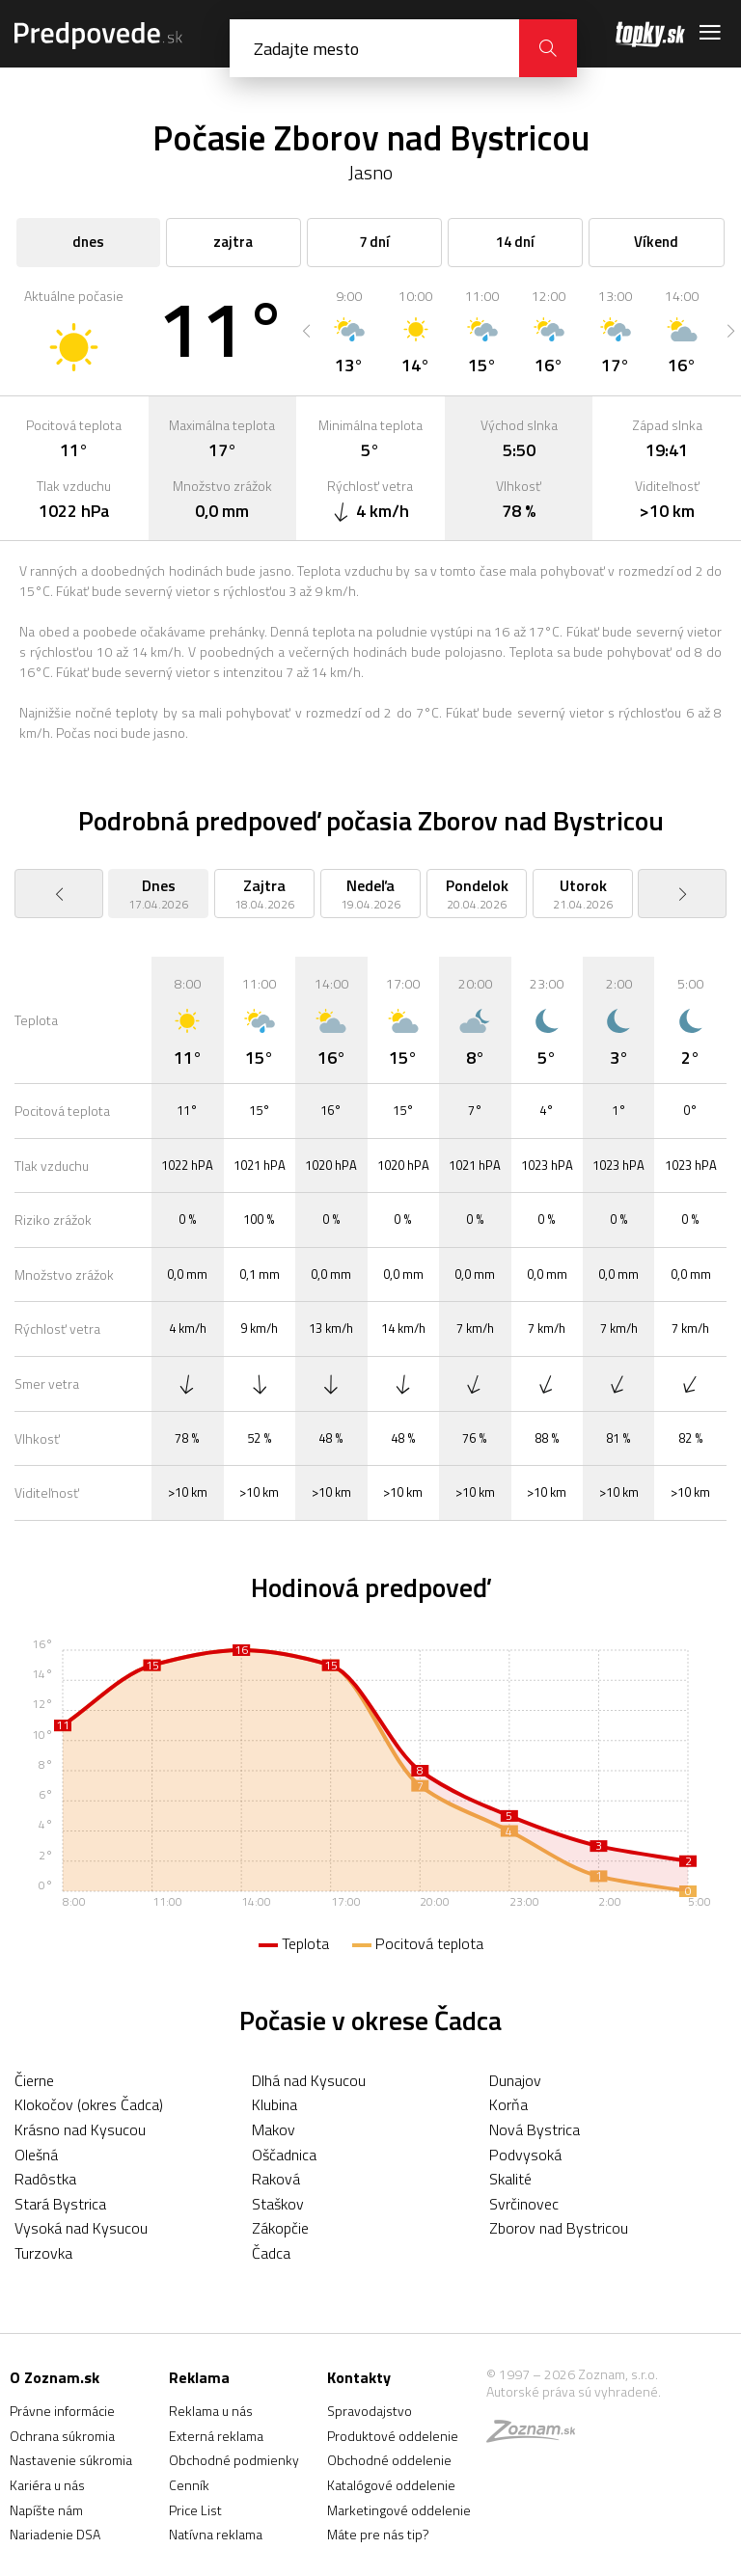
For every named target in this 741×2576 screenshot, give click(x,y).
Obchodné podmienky (234, 2460)
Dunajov (515, 2080)
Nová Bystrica (534, 2129)
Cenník (189, 2485)
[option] (349, 331)
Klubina (274, 2104)
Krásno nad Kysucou (80, 2129)
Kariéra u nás (47, 2485)
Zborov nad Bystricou (558, 2227)
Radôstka (45, 2178)
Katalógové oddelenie (391, 2485)
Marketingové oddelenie (399, 2510)
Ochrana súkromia (62, 2436)
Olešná (36, 2154)
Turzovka (43, 2252)
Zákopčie (280, 2227)
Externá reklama (216, 2436)
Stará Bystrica (60, 2203)
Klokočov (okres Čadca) (88, 2104)
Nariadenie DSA (55, 2534)
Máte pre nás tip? (378, 2534)
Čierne (34, 2080)
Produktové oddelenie (392, 2436)
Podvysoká (525, 2154)
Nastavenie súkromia (71, 2460)
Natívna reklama (215, 2534)
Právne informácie (62, 2410)
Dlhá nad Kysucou (309, 2080)
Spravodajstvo (369, 2410)
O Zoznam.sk (54, 2377)
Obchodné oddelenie (389, 2460)
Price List (195, 2510)
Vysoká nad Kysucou (81, 2227)
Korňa (508, 2104)
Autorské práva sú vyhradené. (573, 2391)
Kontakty (359, 2377)
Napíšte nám (46, 2510)
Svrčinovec (524, 2203)
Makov (273, 2129)
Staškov (278, 2203)
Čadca (271, 2252)
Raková (276, 2178)
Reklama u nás (211, 2410)
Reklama (199, 2377)
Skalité (510, 2178)
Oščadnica (284, 2154)
